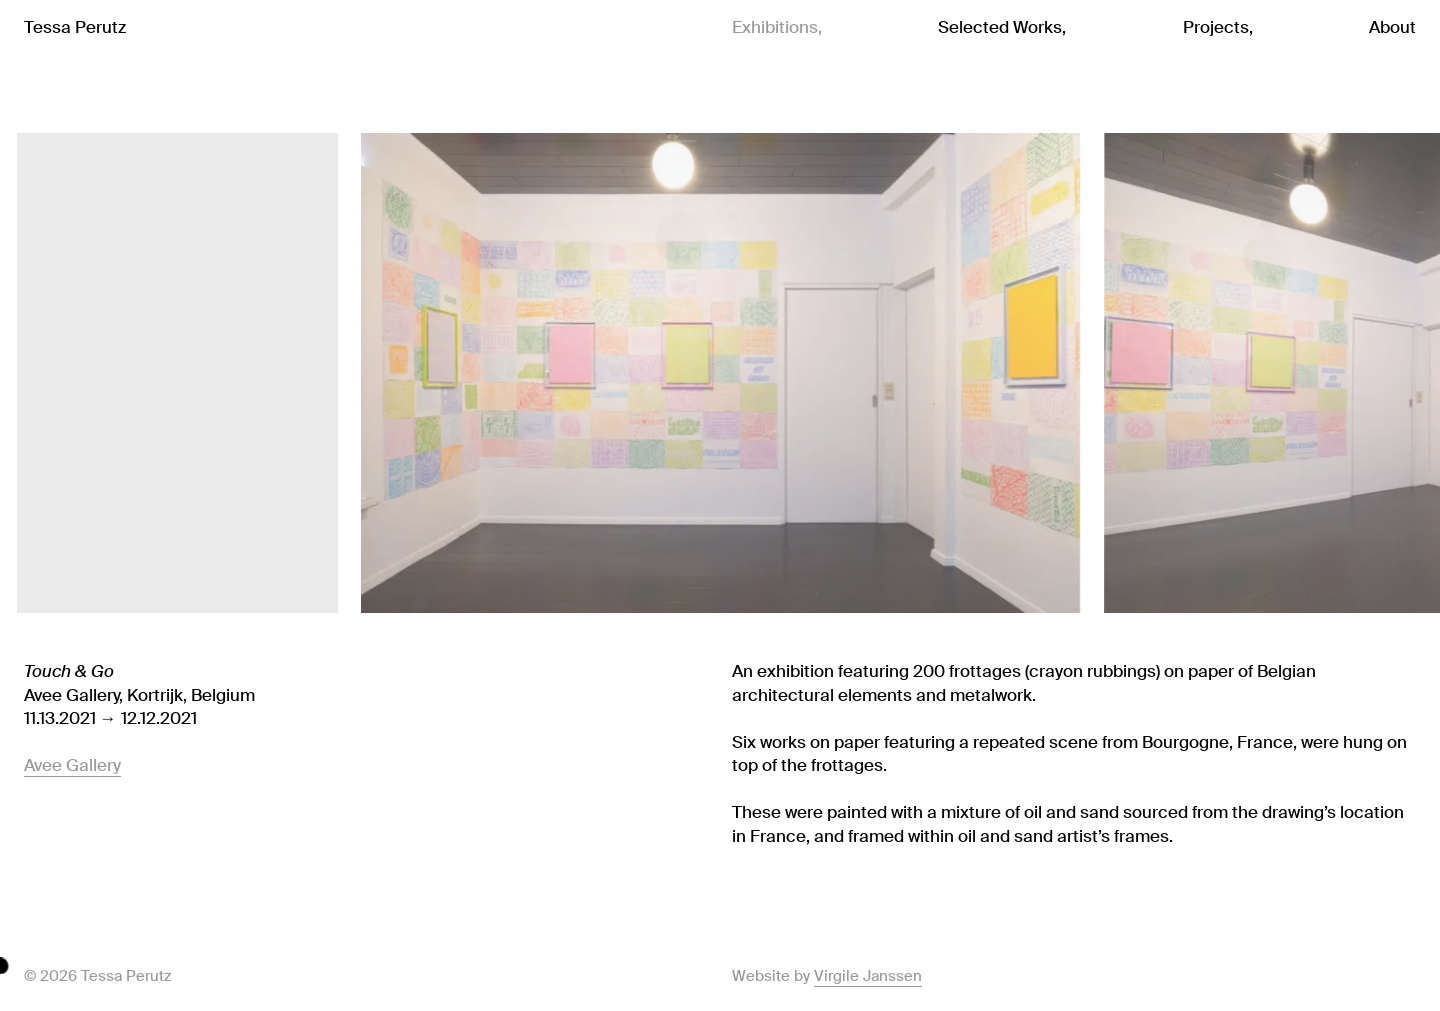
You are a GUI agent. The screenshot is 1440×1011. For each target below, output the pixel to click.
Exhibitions (775, 27)
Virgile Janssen (868, 976)
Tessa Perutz (75, 27)
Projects (1216, 27)
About (1392, 27)
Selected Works (1000, 27)
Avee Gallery (72, 765)
